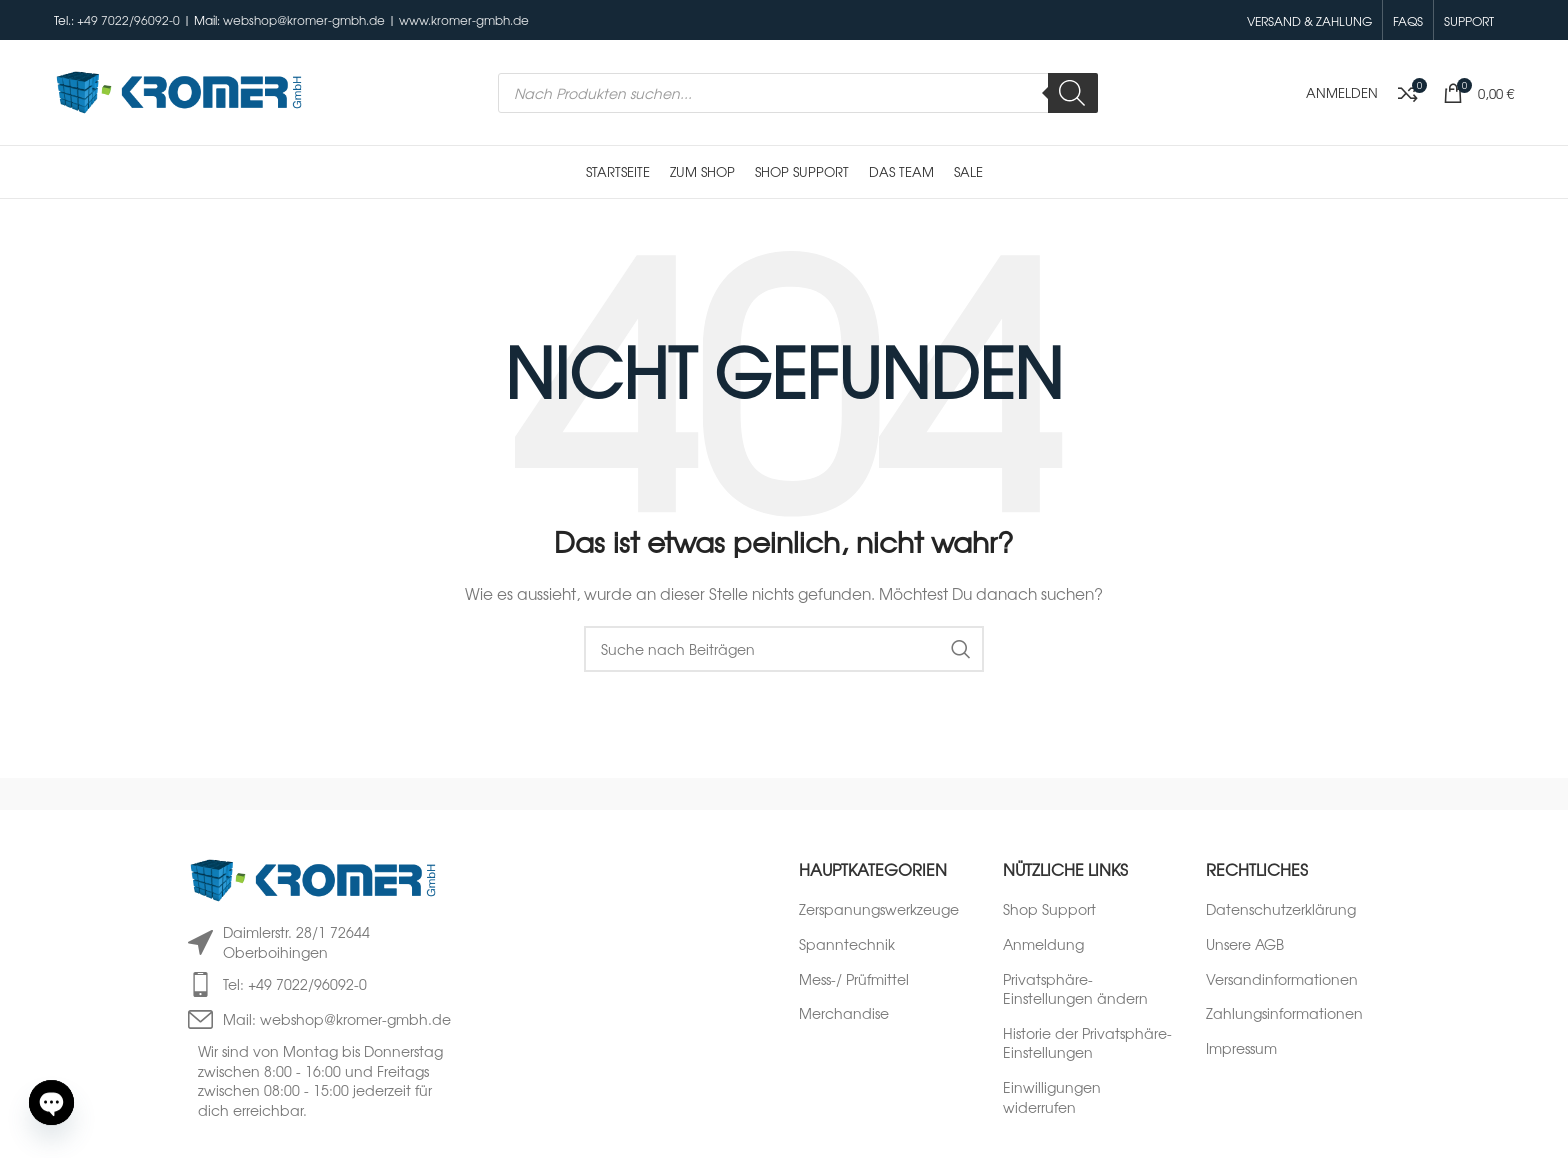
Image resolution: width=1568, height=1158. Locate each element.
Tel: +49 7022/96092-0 (295, 984)
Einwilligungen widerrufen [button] (1052, 1097)
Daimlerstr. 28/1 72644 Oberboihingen (296, 942)
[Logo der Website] (179, 90)
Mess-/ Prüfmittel (854, 979)
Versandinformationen (1282, 979)
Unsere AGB (1245, 944)
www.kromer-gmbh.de (464, 20)
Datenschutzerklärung (1281, 909)
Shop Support (1049, 909)
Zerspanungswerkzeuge (879, 909)
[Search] (1073, 93)
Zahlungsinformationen (1284, 1013)
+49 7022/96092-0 (128, 20)
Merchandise (844, 1013)
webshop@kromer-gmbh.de (304, 20)
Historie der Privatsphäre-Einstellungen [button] (1087, 1043)
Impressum (1241, 1048)
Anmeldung (1043, 944)
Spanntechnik (847, 944)
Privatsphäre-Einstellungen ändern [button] (1075, 989)
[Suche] (784, 649)
